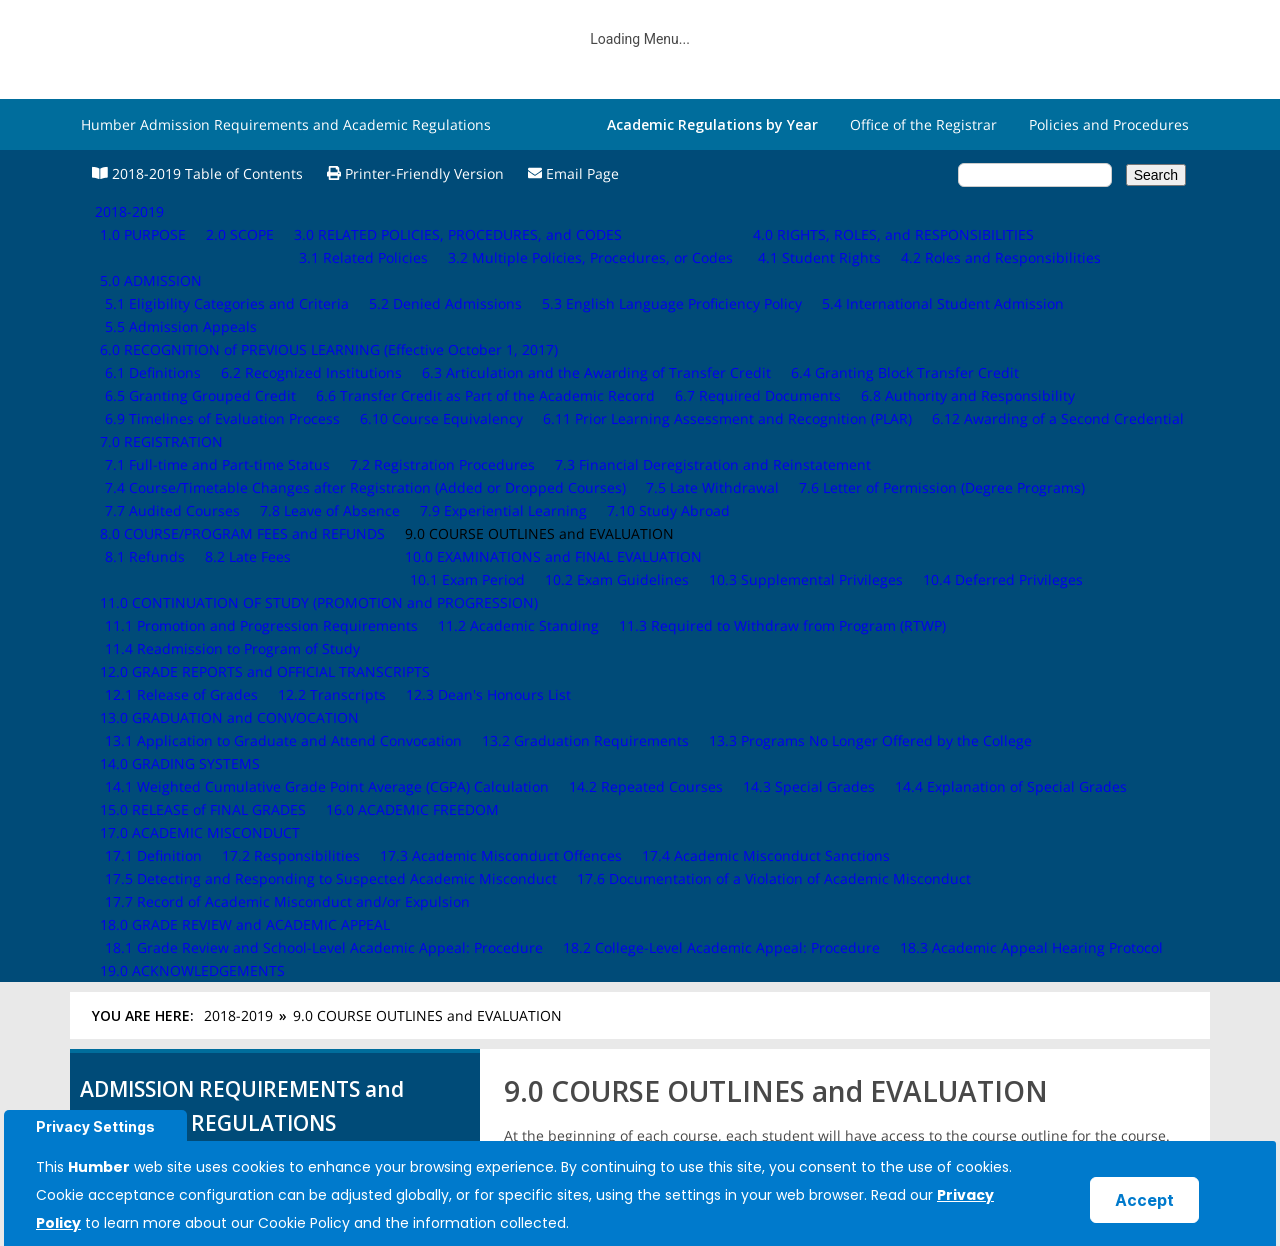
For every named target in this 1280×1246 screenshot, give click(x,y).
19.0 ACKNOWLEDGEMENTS (182, 904)
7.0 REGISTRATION (151, 581)
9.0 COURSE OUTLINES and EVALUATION (227, 631)
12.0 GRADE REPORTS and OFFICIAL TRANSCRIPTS (255, 729)
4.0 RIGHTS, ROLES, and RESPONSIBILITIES (230, 483)
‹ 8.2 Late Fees (558, 743)
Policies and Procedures (1109, 124)
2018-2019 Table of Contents (197, 173)
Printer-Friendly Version (415, 173)
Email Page (573, 173)
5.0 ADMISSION (141, 508)
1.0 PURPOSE (133, 408)
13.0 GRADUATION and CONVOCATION (219, 754)
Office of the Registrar (923, 124)
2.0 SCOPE (124, 433)
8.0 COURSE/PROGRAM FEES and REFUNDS (232, 606)
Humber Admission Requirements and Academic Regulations (286, 124)
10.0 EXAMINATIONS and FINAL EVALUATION (238, 656)
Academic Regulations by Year (712, 124)
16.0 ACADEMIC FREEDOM (176, 829)
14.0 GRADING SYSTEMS (170, 779)
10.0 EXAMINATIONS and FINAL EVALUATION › (1075, 755)
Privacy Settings (95, 1126)
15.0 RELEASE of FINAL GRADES (193, 804)
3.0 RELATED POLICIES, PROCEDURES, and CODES (254, 458)
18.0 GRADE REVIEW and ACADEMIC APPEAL (235, 879)
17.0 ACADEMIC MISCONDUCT (190, 854)
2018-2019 (238, 233)
